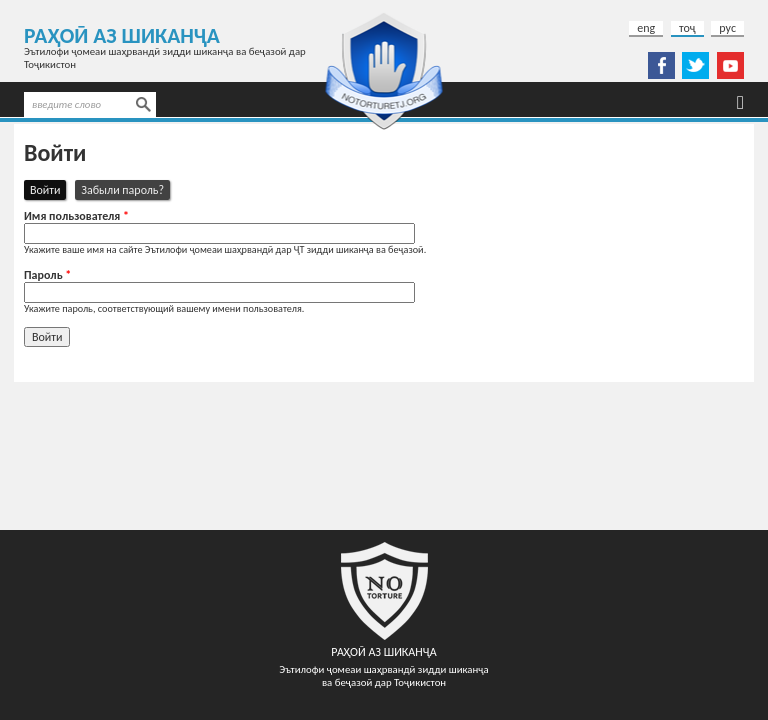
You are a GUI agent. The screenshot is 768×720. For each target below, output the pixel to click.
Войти (48, 190)
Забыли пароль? (122, 190)
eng (646, 28)
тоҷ (687, 28)
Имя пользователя (76, 216)
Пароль (47, 275)
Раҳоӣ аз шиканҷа (122, 35)
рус (727, 28)
